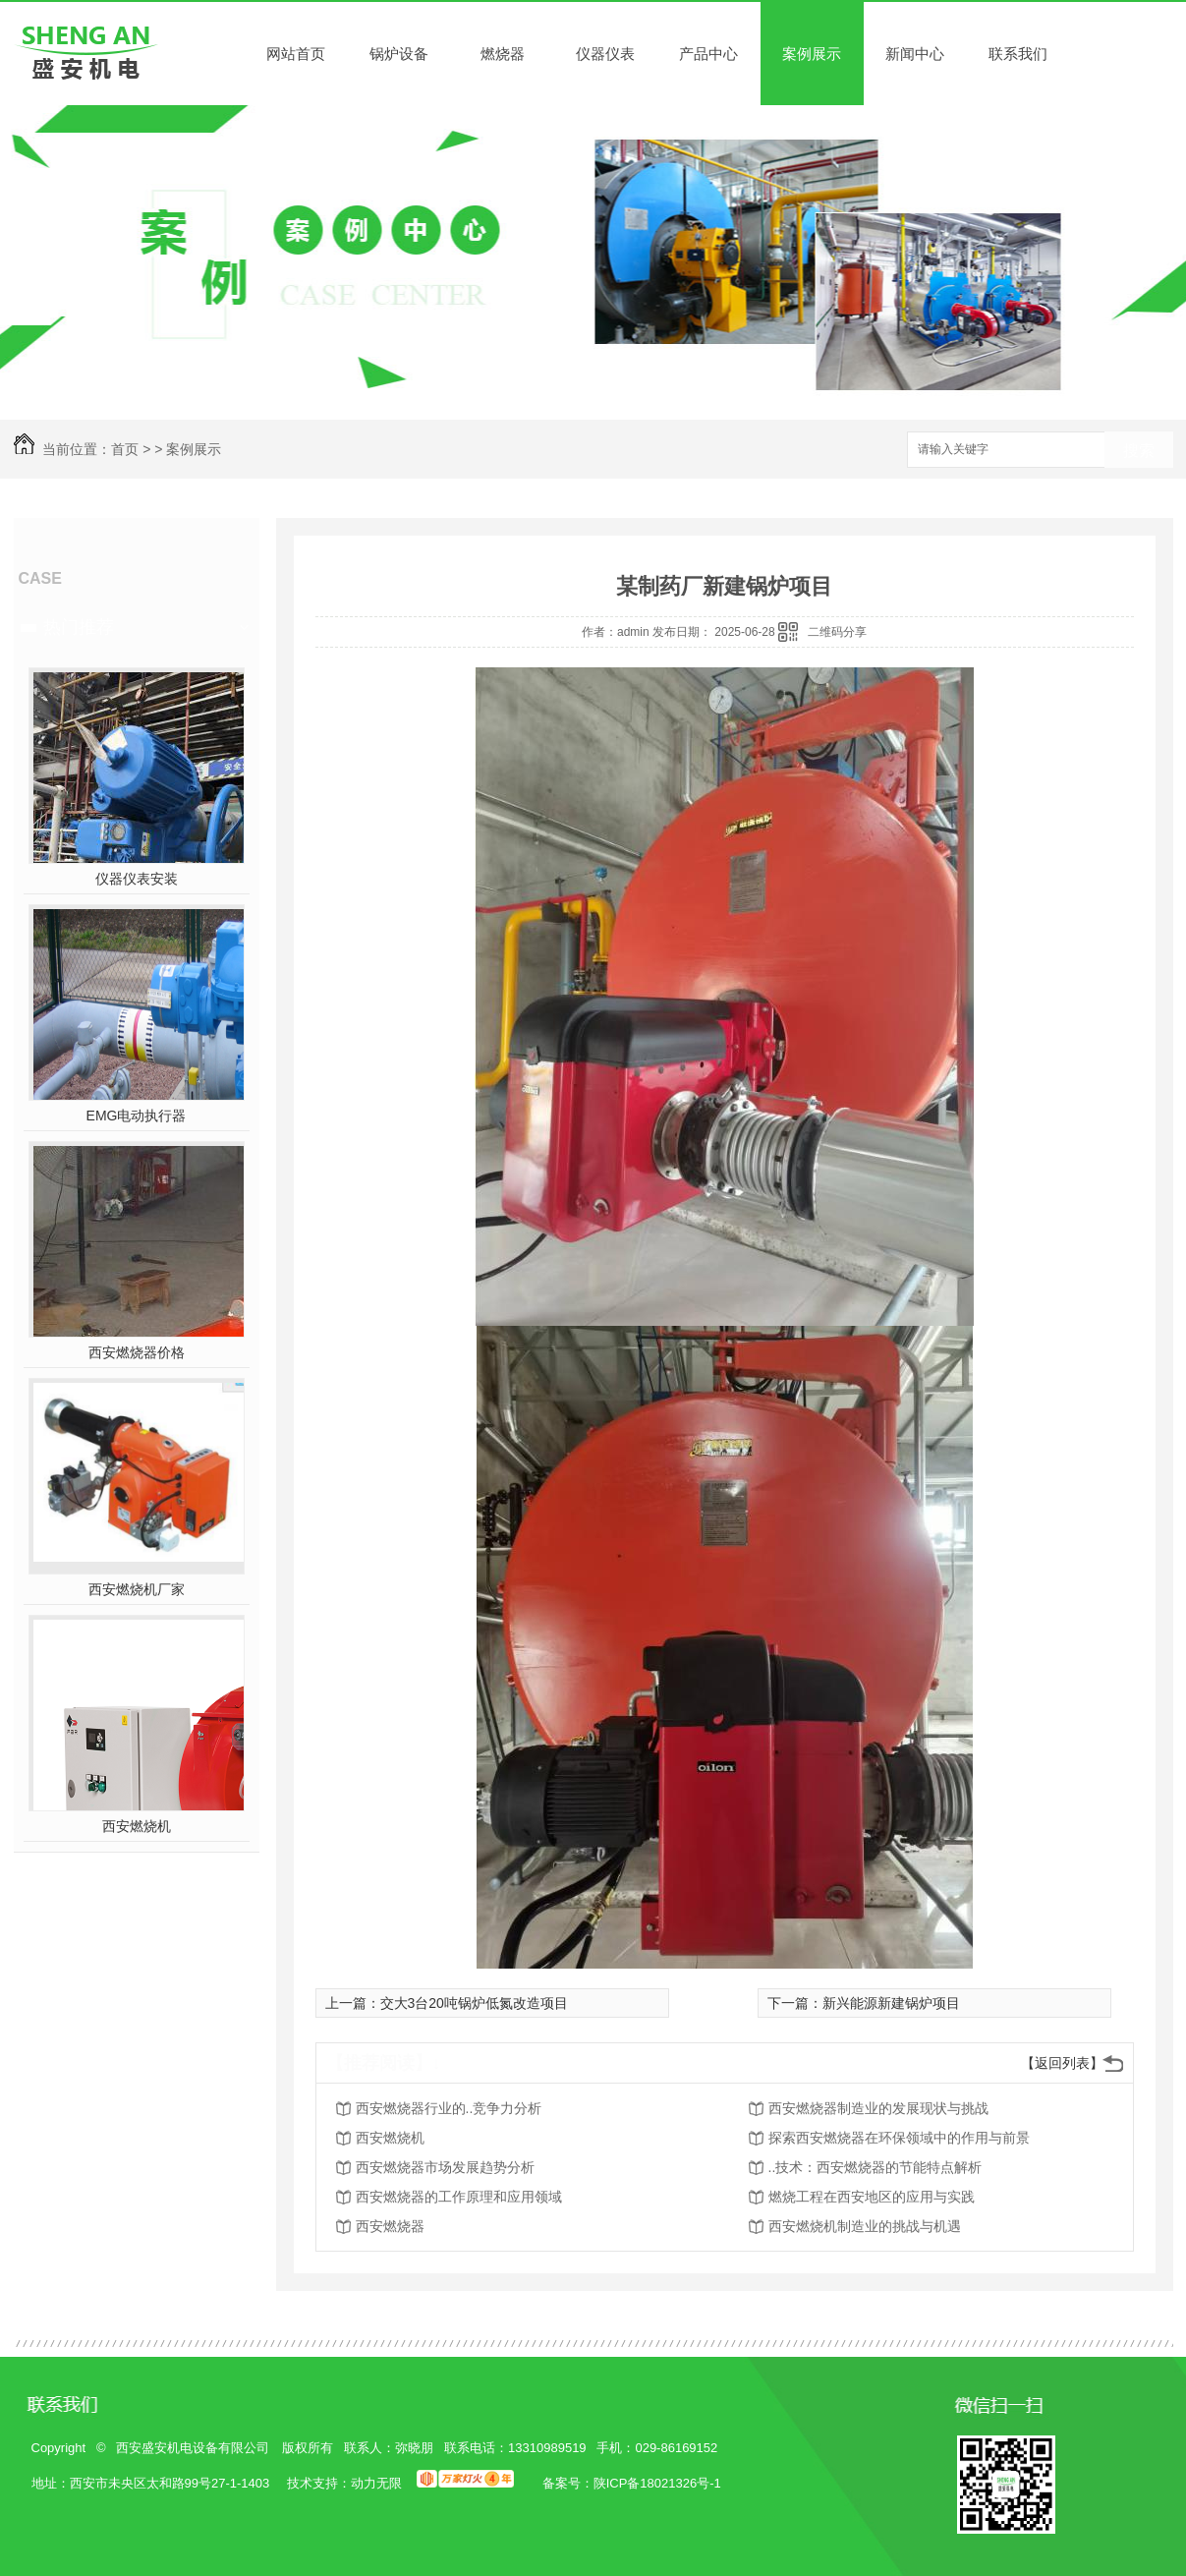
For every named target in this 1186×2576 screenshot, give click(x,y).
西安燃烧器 (390, 2226)
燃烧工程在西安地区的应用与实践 (871, 2196)
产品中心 (708, 53)
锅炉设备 (398, 53)
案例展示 (811, 53)
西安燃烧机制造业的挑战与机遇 (864, 2226)
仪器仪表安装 (136, 879)
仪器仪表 (605, 53)
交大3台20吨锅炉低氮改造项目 (474, 2003)
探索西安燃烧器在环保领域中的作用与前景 (899, 2138)
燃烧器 (502, 53)
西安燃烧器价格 (136, 1352)
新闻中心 (914, 53)
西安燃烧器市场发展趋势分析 (445, 2167)
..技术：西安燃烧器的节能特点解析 (875, 2167)
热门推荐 (78, 627)
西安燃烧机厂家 (136, 1589)
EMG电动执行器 (136, 1115)
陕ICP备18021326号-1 (657, 2483)
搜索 (1139, 450)
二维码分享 (837, 632)
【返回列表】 (1062, 2063)
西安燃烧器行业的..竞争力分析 (449, 2108)
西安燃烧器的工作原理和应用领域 (459, 2196)
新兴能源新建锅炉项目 (891, 2003)
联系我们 (1017, 53)
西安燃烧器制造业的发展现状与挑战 (878, 2108)
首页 (125, 449)
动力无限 (376, 2483)
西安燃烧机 (136, 1826)
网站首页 (295, 53)
